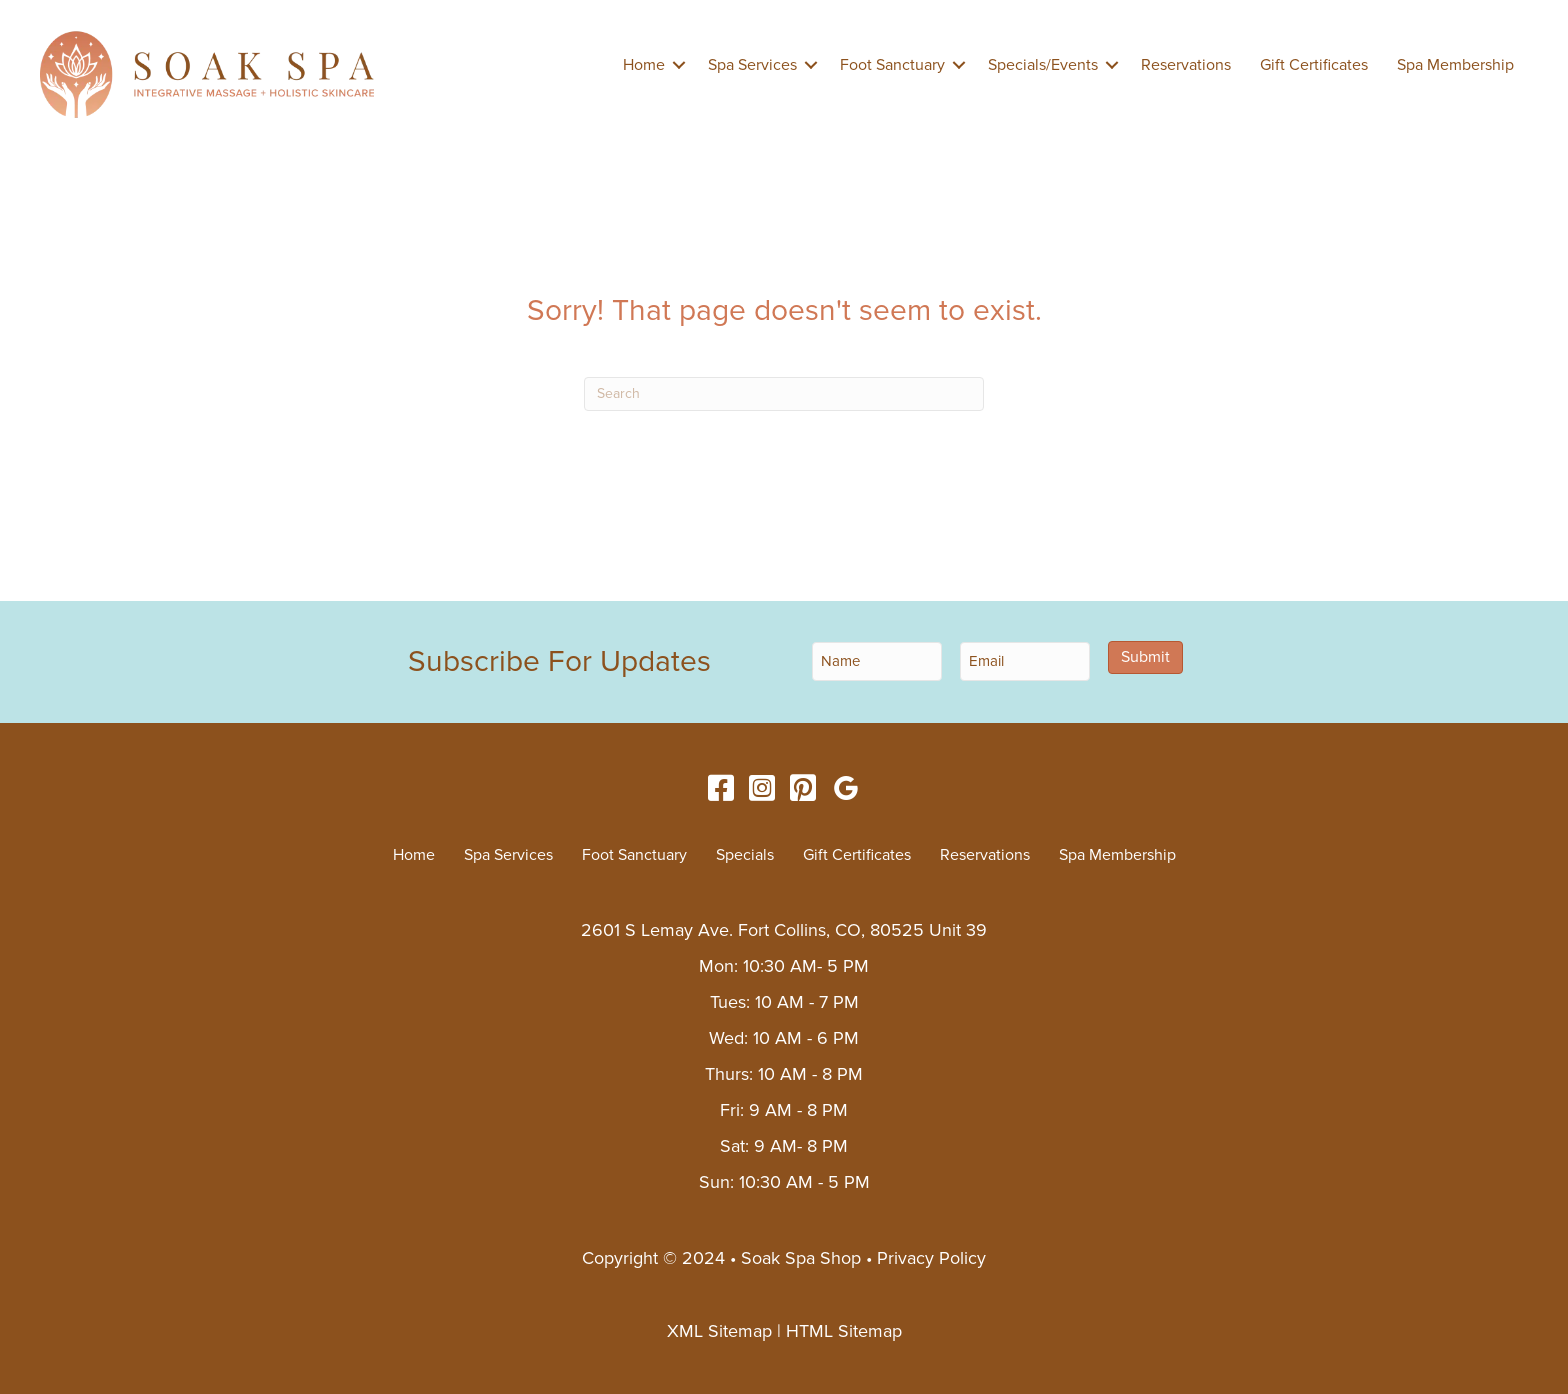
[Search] (784, 394)
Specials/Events (1043, 65)
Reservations (1186, 65)
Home (644, 65)
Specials (745, 855)
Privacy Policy (931, 1258)
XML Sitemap (719, 1331)
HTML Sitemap (844, 1331)
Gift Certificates (1314, 65)
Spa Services (752, 65)
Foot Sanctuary (892, 65)
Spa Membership (1455, 65)
